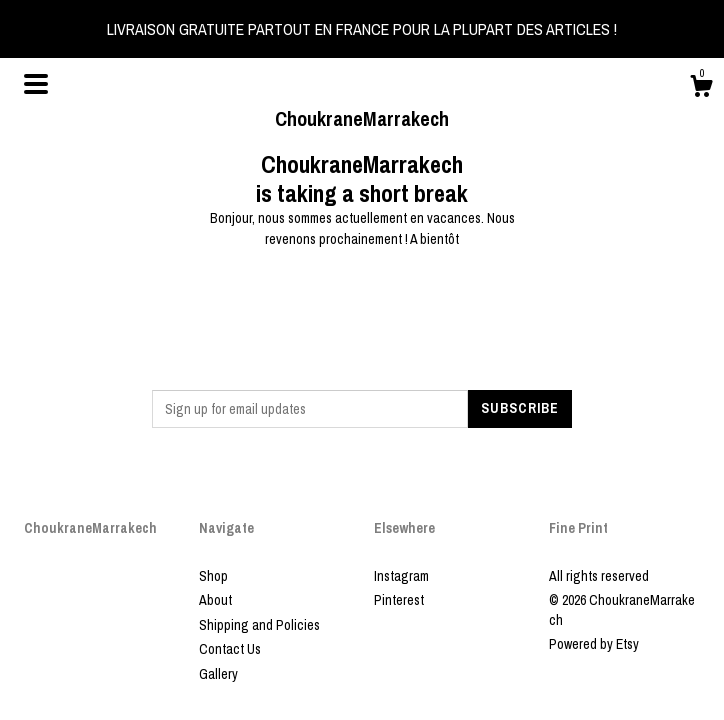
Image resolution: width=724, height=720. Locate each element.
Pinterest (399, 600)
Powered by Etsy (594, 644)
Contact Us (230, 649)
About (215, 600)
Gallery (218, 674)
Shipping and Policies (259, 625)
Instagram (401, 576)
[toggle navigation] (36, 84)
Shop (213, 576)
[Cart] (701, 89)
